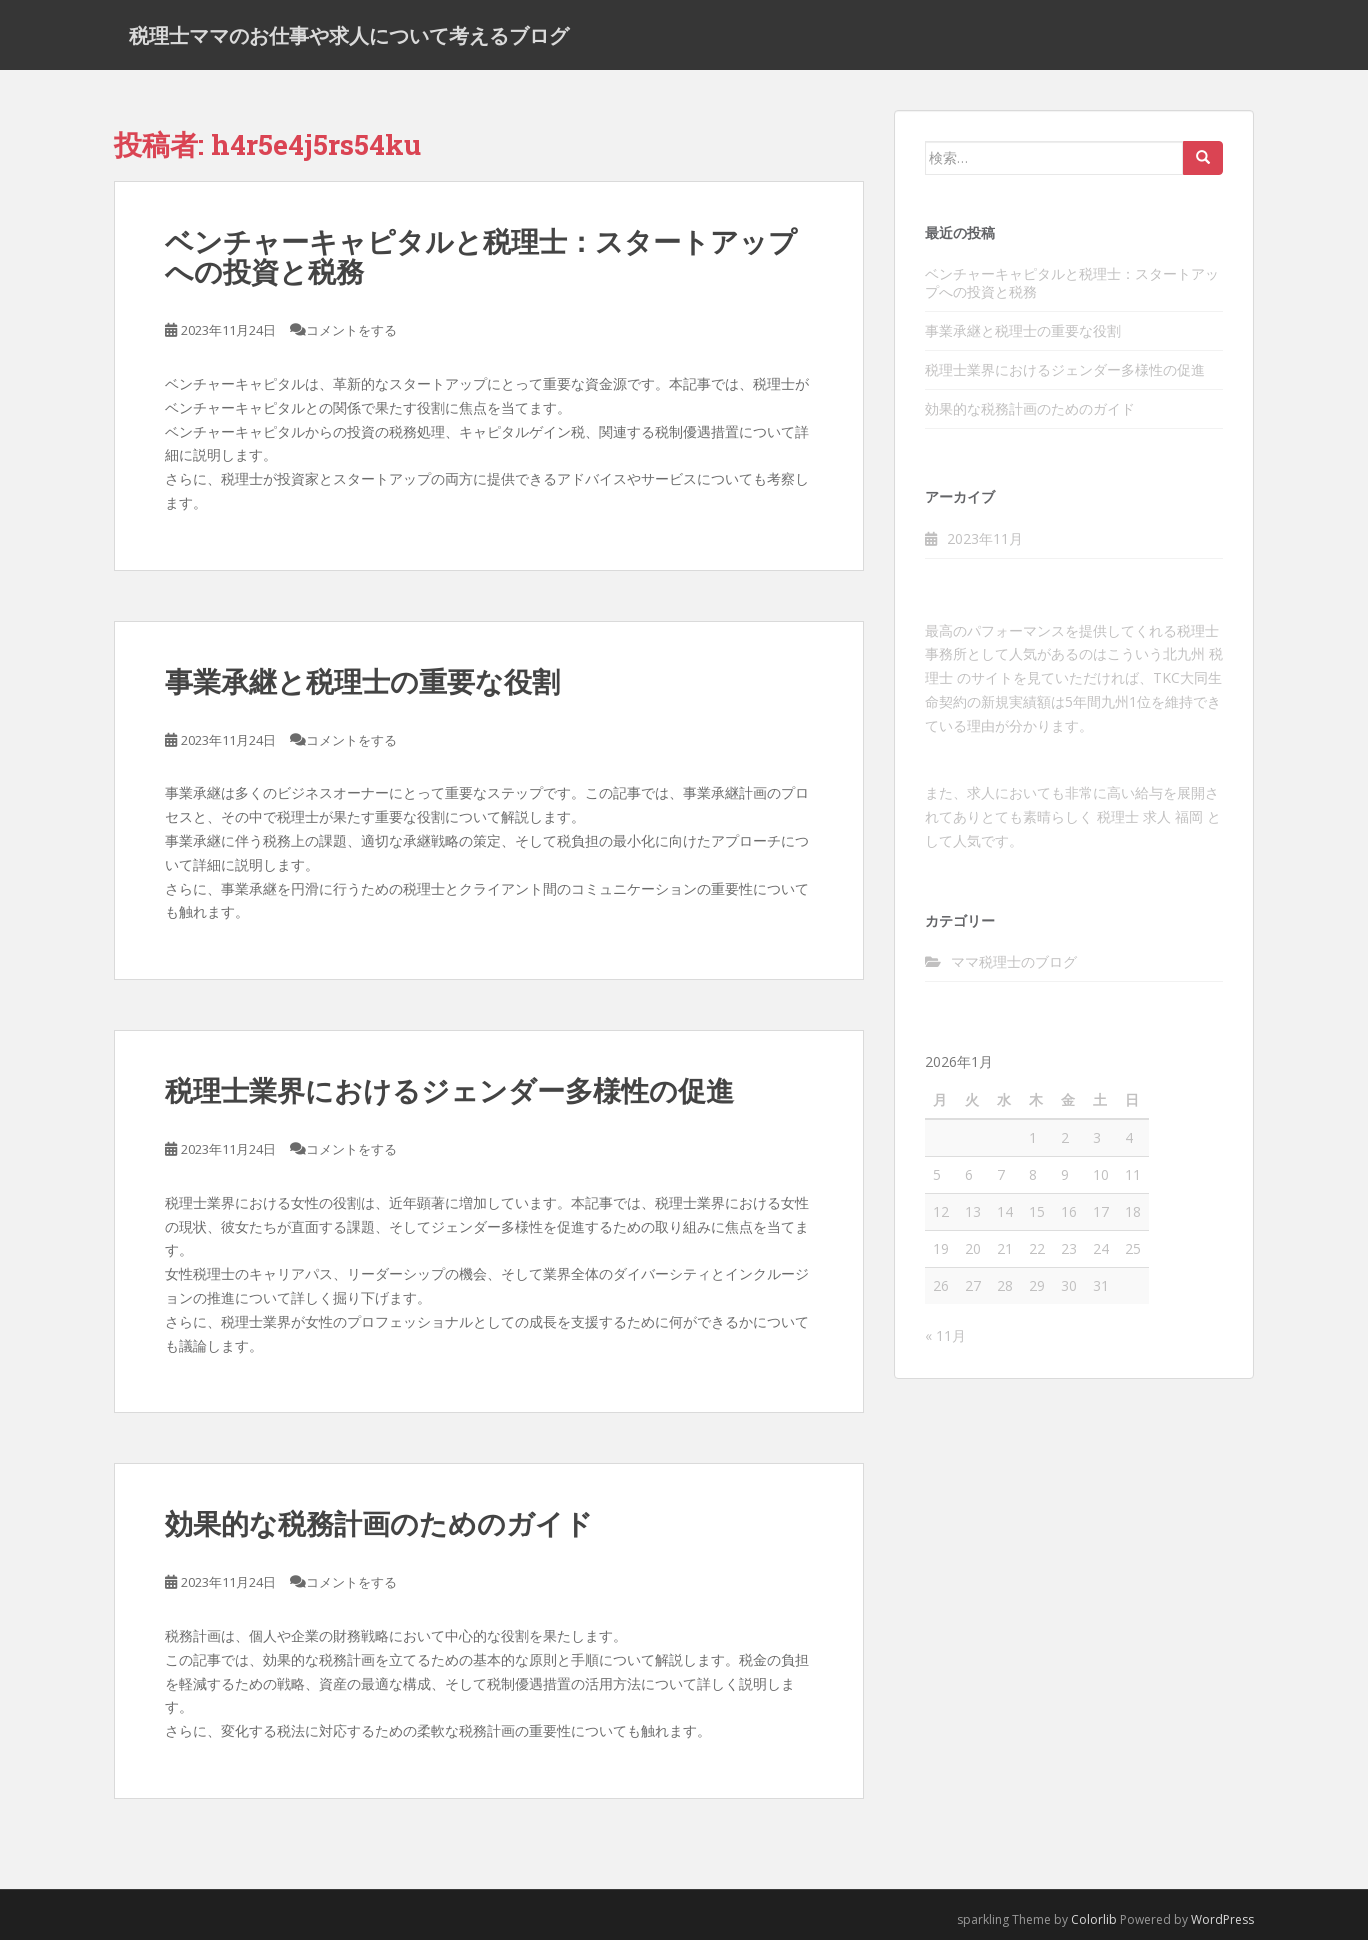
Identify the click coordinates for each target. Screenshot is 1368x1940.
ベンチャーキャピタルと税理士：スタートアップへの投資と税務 (481, 257)
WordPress (1222, 1919)
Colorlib (1094, 1919)
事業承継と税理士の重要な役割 (362, 681)
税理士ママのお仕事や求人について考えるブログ (349, 35)
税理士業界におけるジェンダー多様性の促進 (449, 1090)
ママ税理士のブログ (1014, 961)
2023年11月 (985, 538)
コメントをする (351, 330)
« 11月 (945, 1335)
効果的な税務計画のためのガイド (379, 1524)
